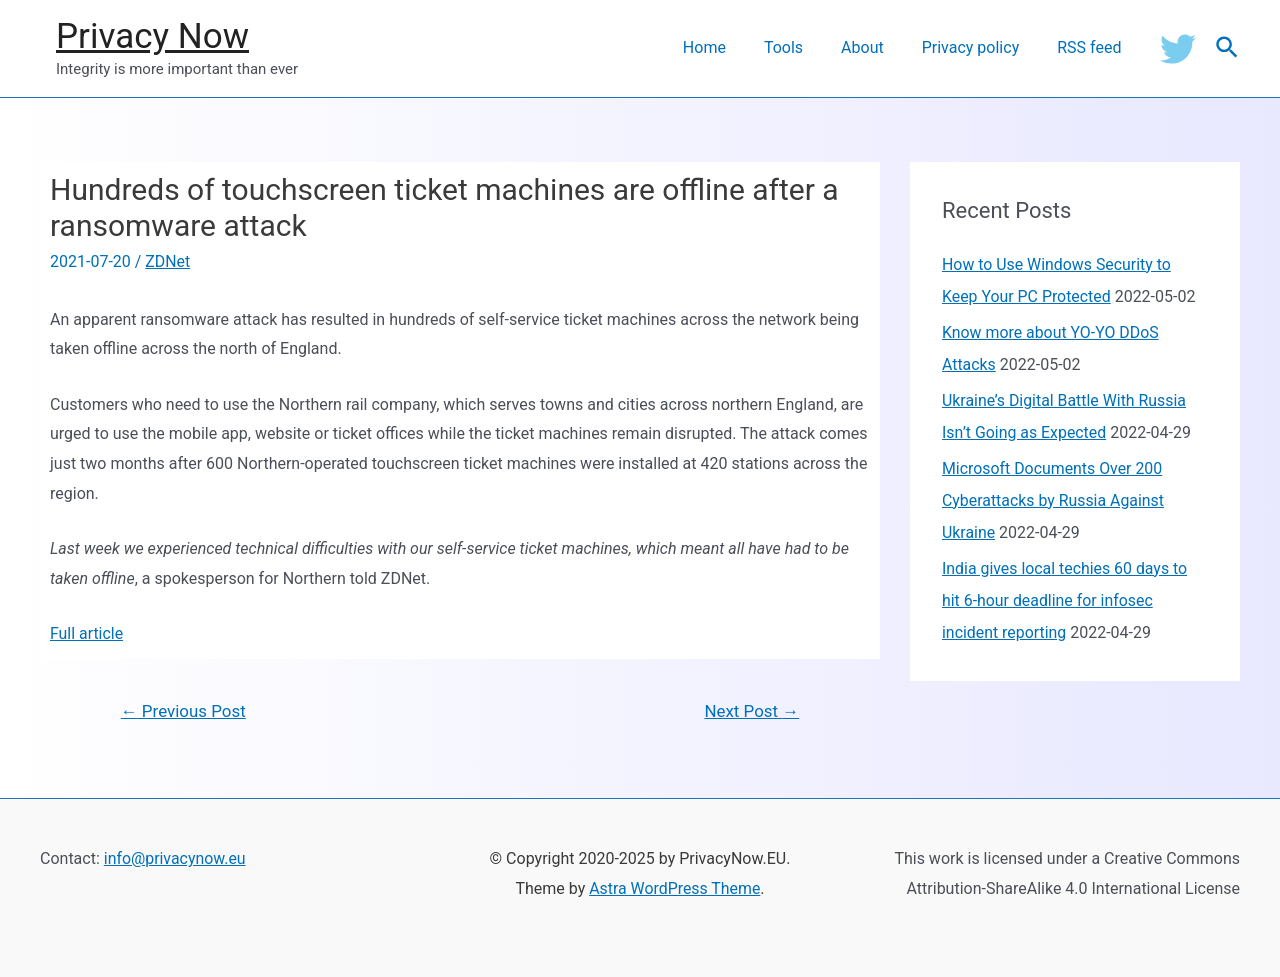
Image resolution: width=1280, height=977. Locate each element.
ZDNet (167, 261)
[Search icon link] (1228, 48)
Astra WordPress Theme (675, 888)
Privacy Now (152, 36)
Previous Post (184, 711)
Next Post (751, 711)
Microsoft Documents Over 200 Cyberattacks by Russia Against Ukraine (1054, 500)
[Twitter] (1178, 48)
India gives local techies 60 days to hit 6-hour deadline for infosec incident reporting (1065, 600)
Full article (87, 633)
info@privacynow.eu (175, 859)
